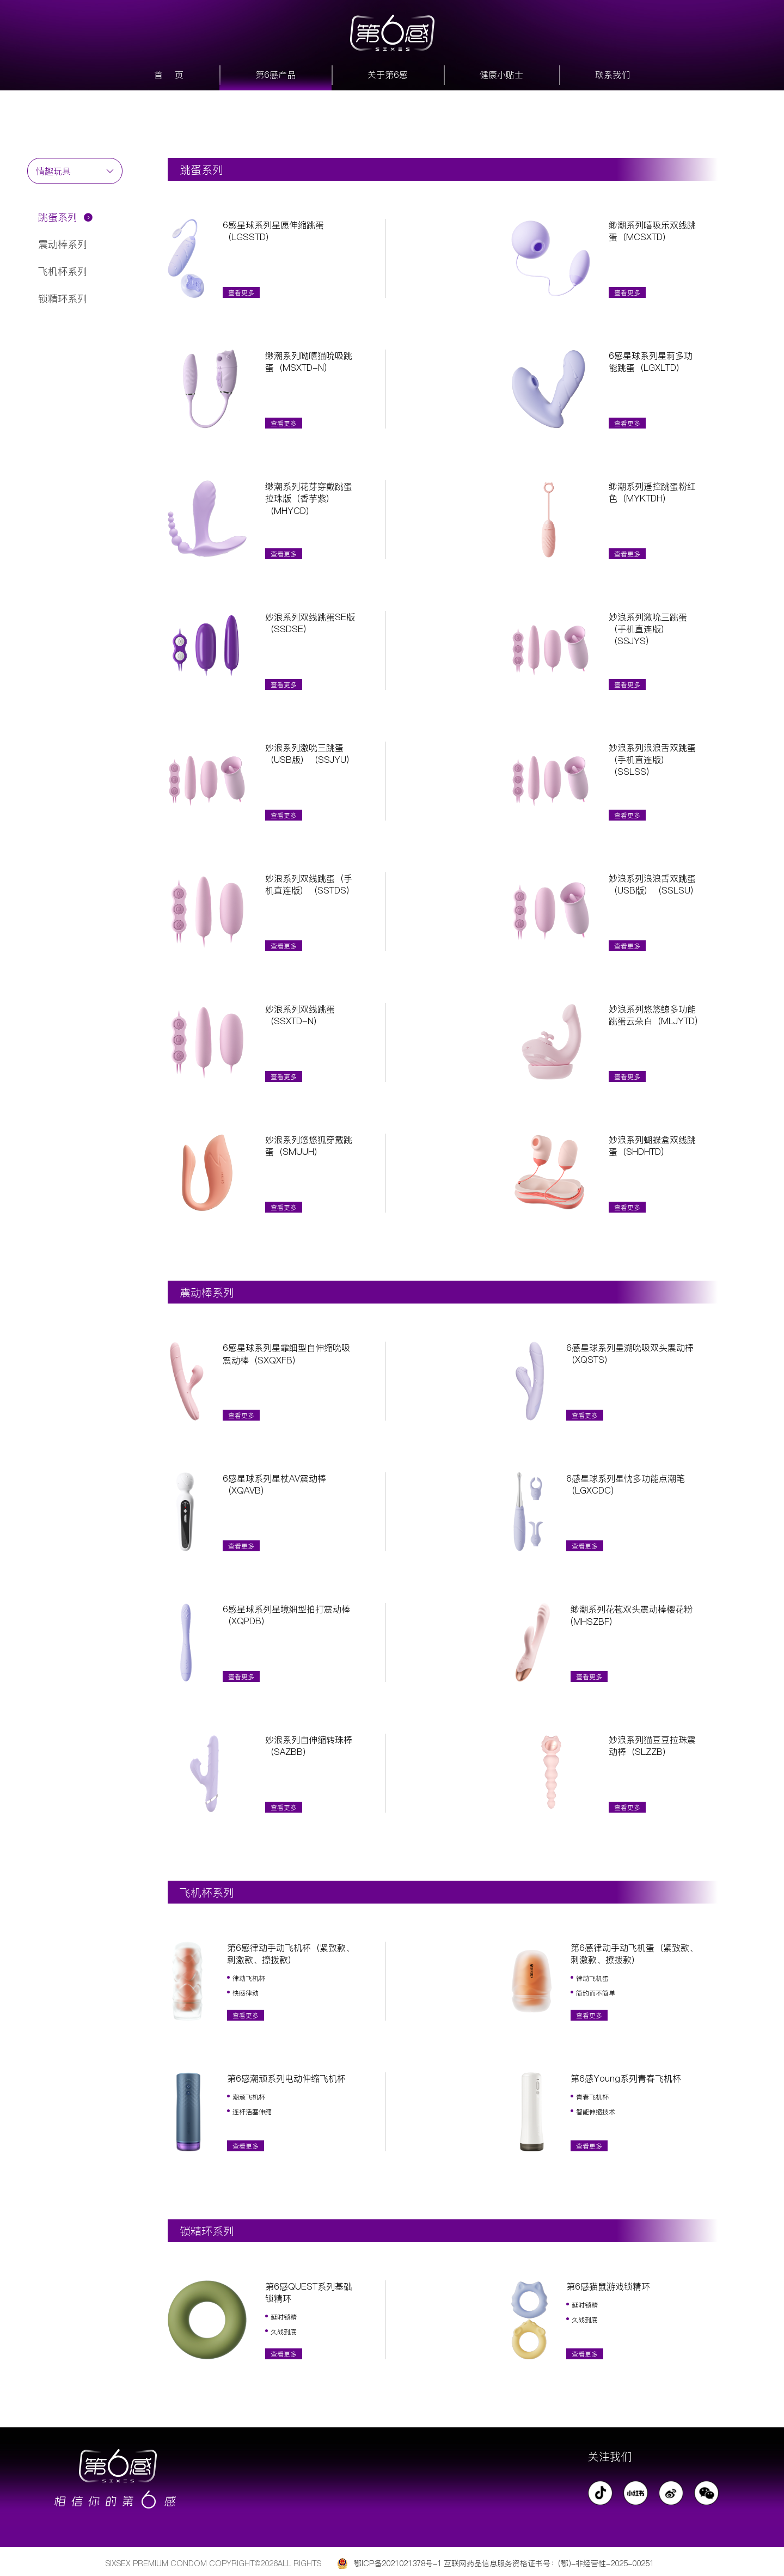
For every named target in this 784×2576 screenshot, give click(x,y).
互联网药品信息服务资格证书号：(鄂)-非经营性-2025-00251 (549, 2563)
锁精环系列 (62, 298)
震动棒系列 (62, 244)
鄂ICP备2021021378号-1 (398, 2563)
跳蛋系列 (57, 217)
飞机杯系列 (62, 271)
